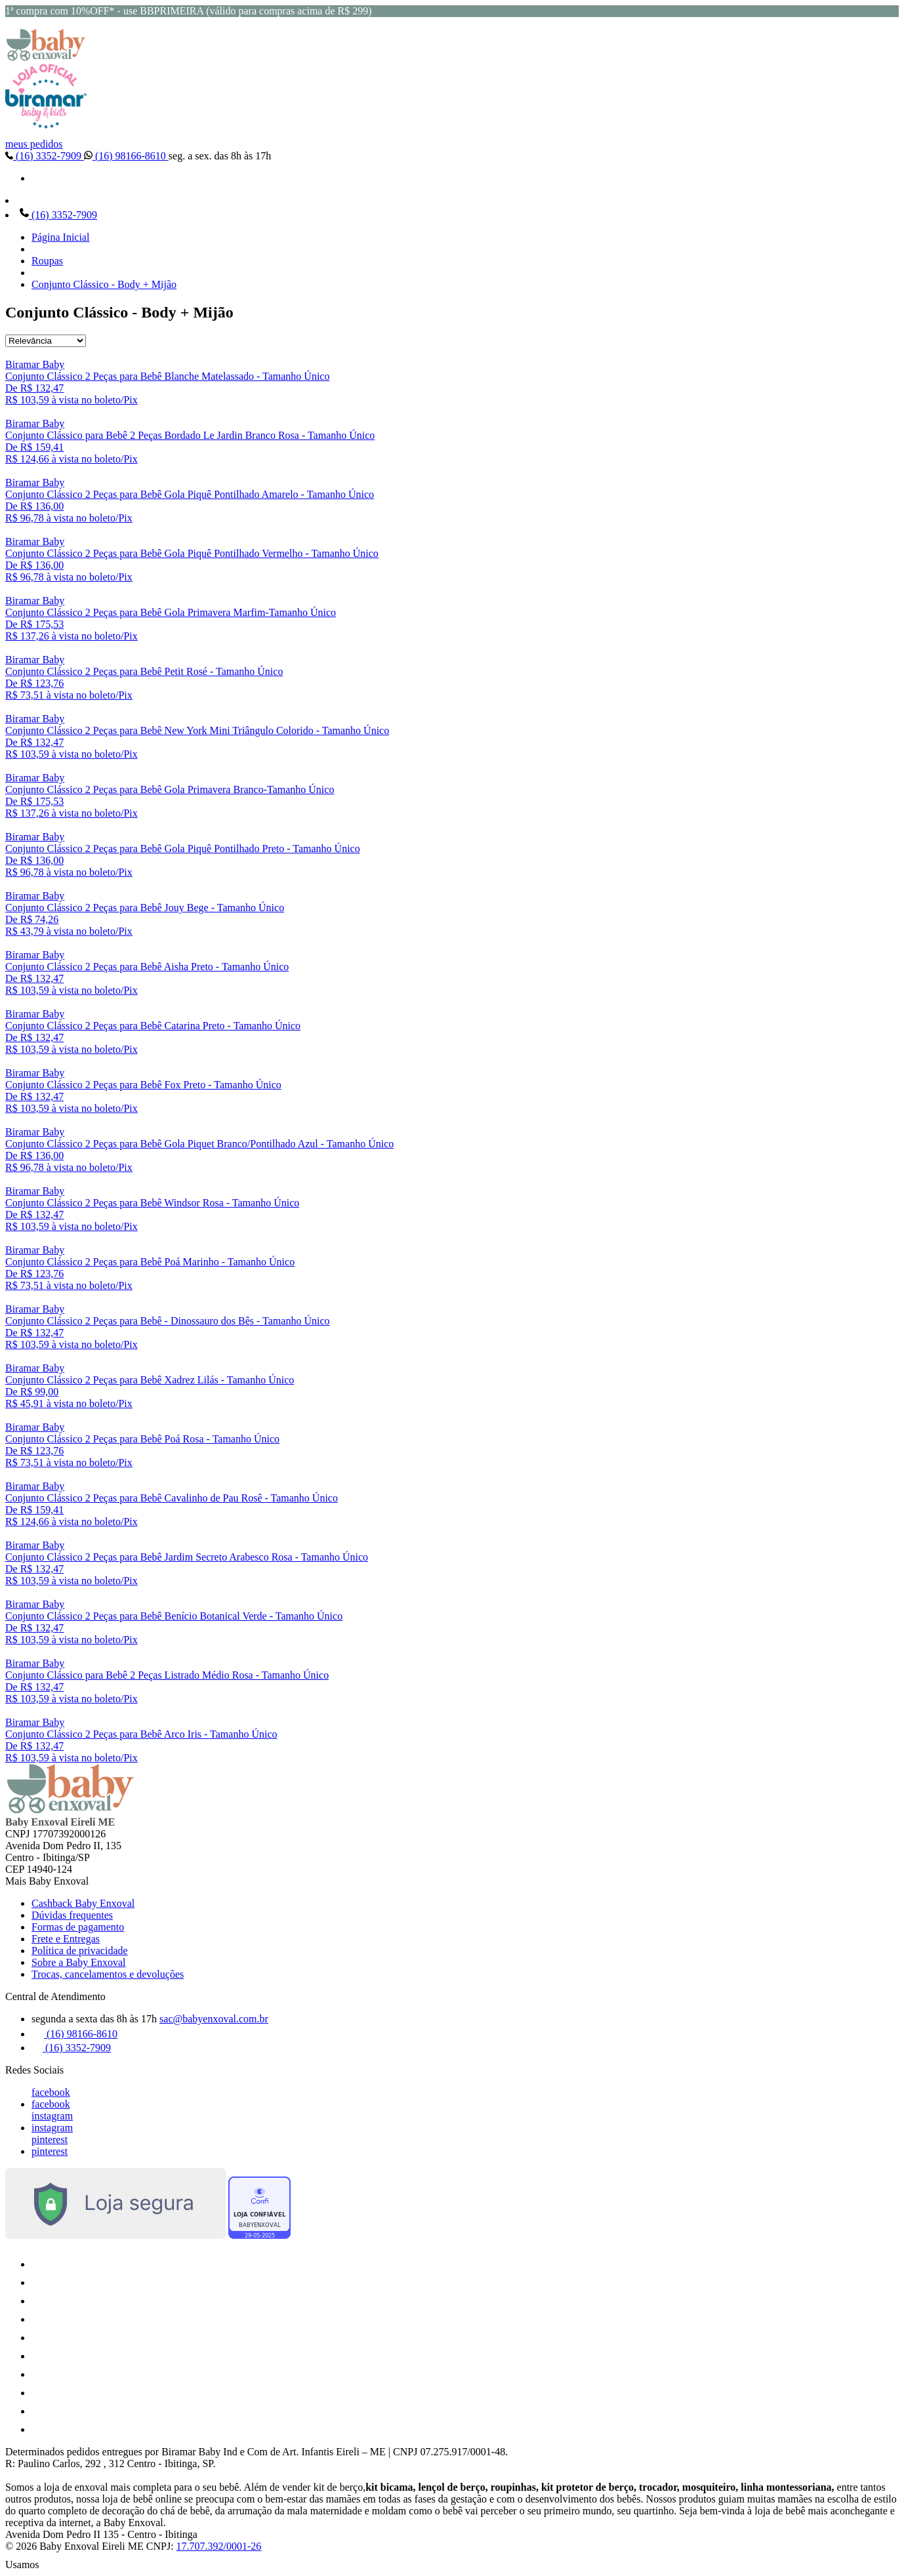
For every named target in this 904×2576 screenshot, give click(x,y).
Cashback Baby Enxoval (82, 1903)
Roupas (47, 260)
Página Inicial (60, 237)
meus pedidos (34, 144)
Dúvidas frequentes (72, 1915)
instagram (52, 2115)
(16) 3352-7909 (44, 155)
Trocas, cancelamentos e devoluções (107, 1974)
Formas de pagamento (77, 1926)
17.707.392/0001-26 (219, 2546)
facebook (50, 2092)
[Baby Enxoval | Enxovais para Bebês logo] (46, 57)
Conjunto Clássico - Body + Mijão (103, 284)
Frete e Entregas (65, 1938)
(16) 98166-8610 (126, 155)
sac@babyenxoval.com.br (213, 2018)
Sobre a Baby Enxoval (78, 1962)
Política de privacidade (79, 1950)
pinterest (49, 2139)
